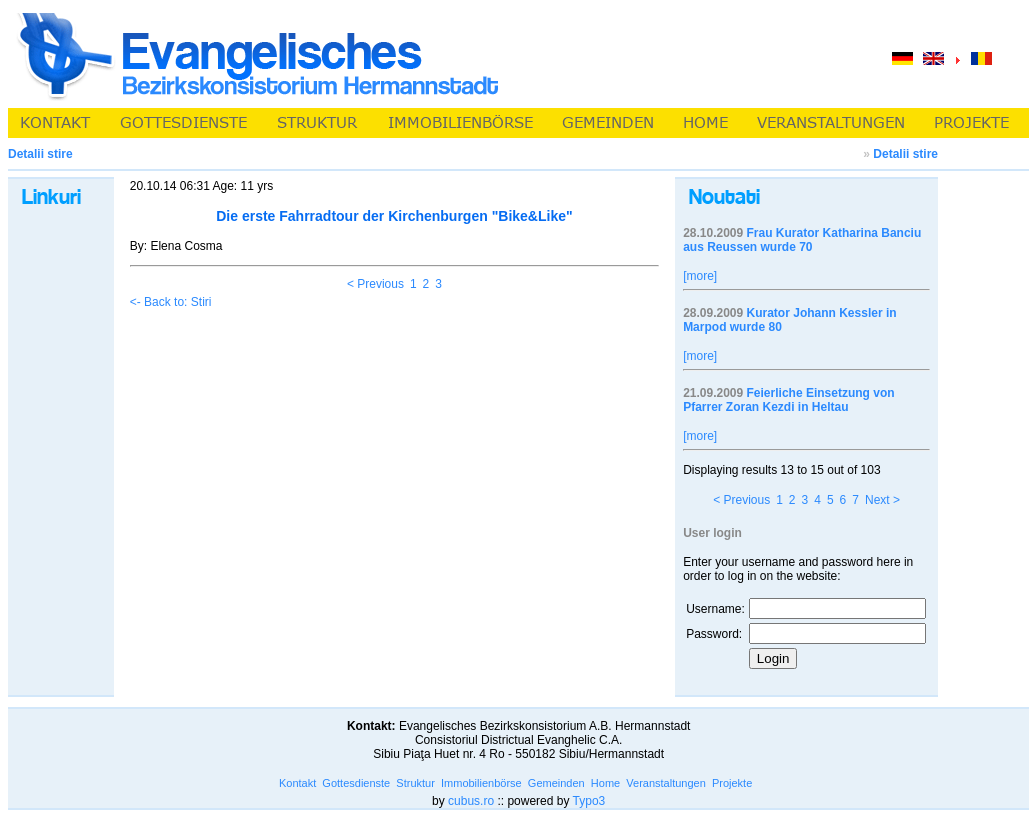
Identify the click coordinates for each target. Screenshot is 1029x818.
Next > (882, 500)
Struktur (415, 783)
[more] (700, 276)
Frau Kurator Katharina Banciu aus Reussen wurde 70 (802, 240)
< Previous (375, 284)
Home (605, 783)
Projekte (732, 783)
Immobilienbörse (481, 783)
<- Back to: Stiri (171, 302)
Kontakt (297, 783)
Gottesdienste (356, 783)
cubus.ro (471, 801)
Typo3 (589, 801)
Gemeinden (556, 783)
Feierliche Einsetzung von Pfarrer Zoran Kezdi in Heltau (788, 400)
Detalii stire (905, 154)
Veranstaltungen (666, 783)
